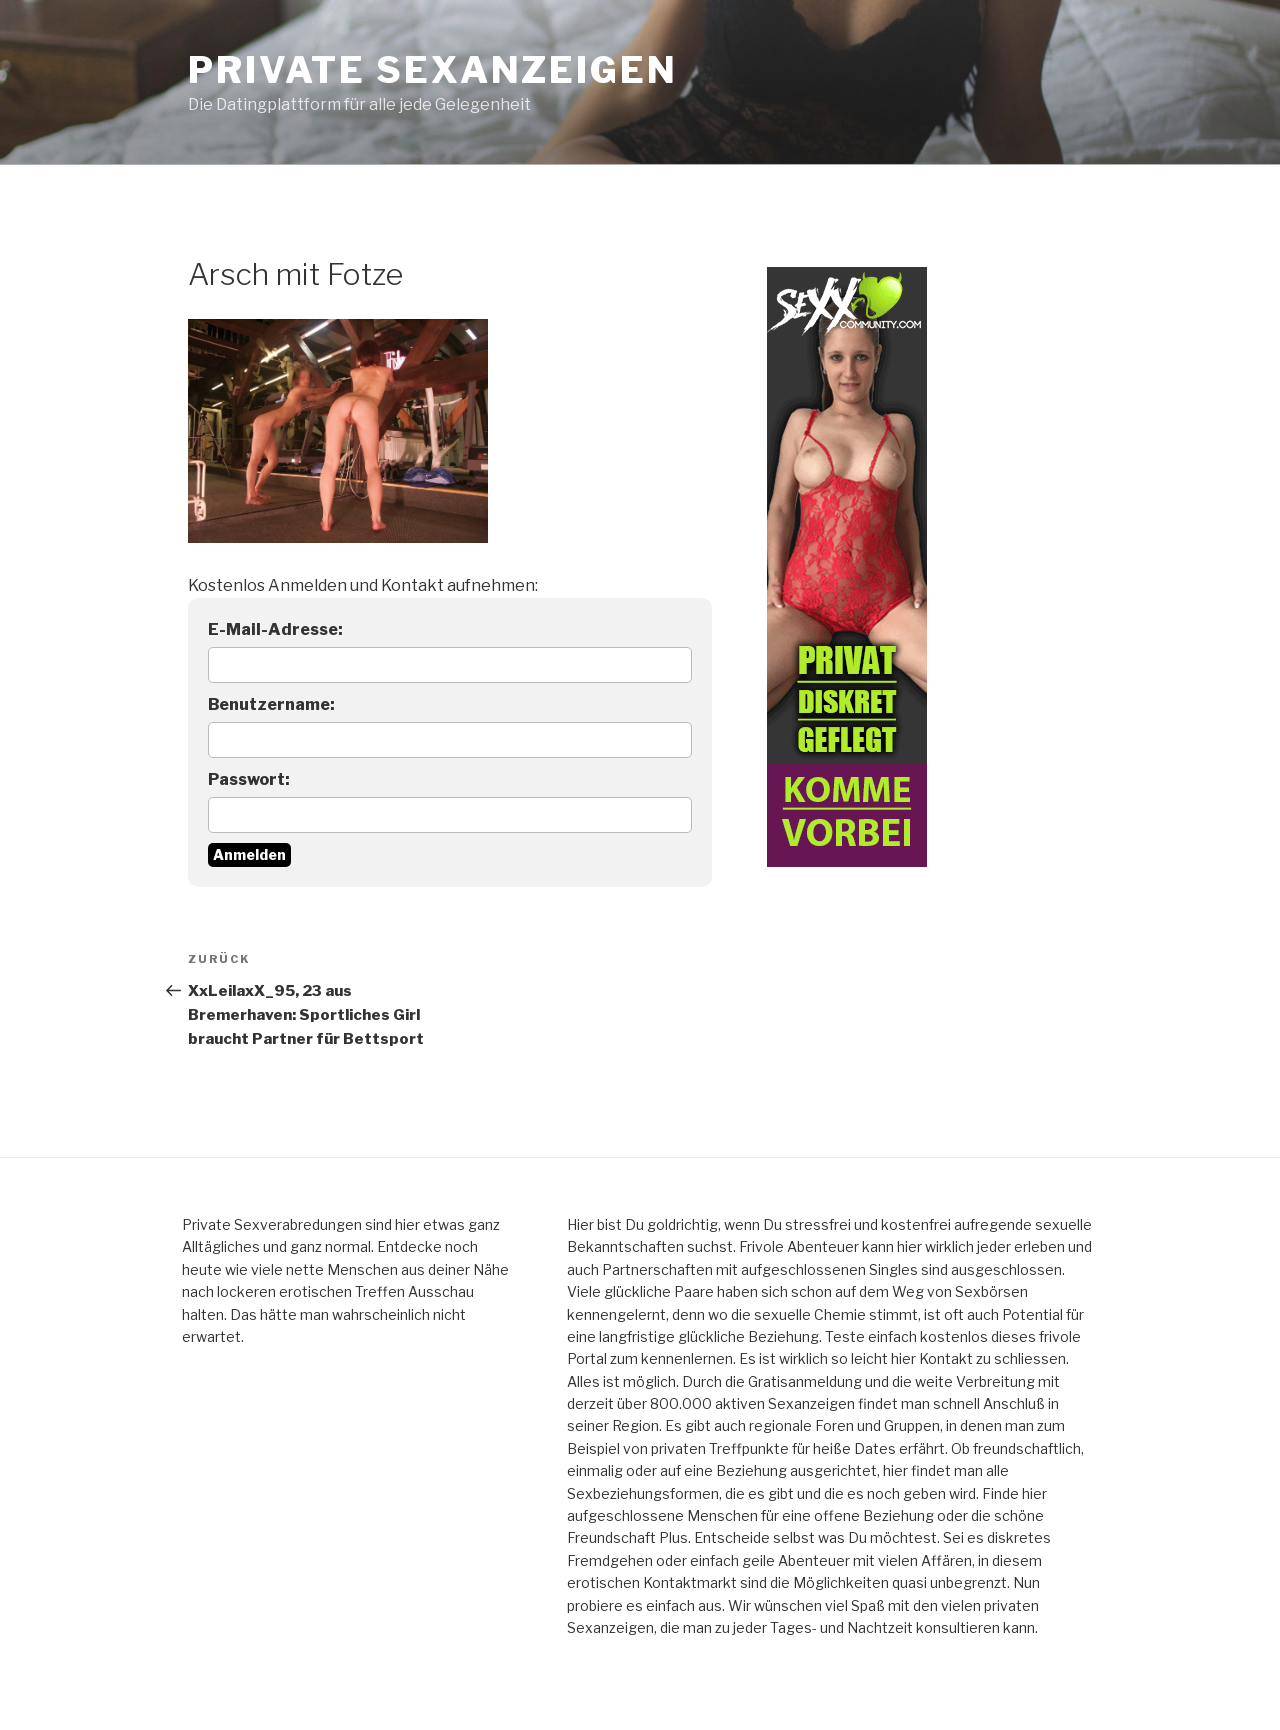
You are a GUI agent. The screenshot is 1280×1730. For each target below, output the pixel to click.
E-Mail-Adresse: (275, 629)
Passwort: (249, 779)
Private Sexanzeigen (433, 70)
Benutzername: (271, 704)
